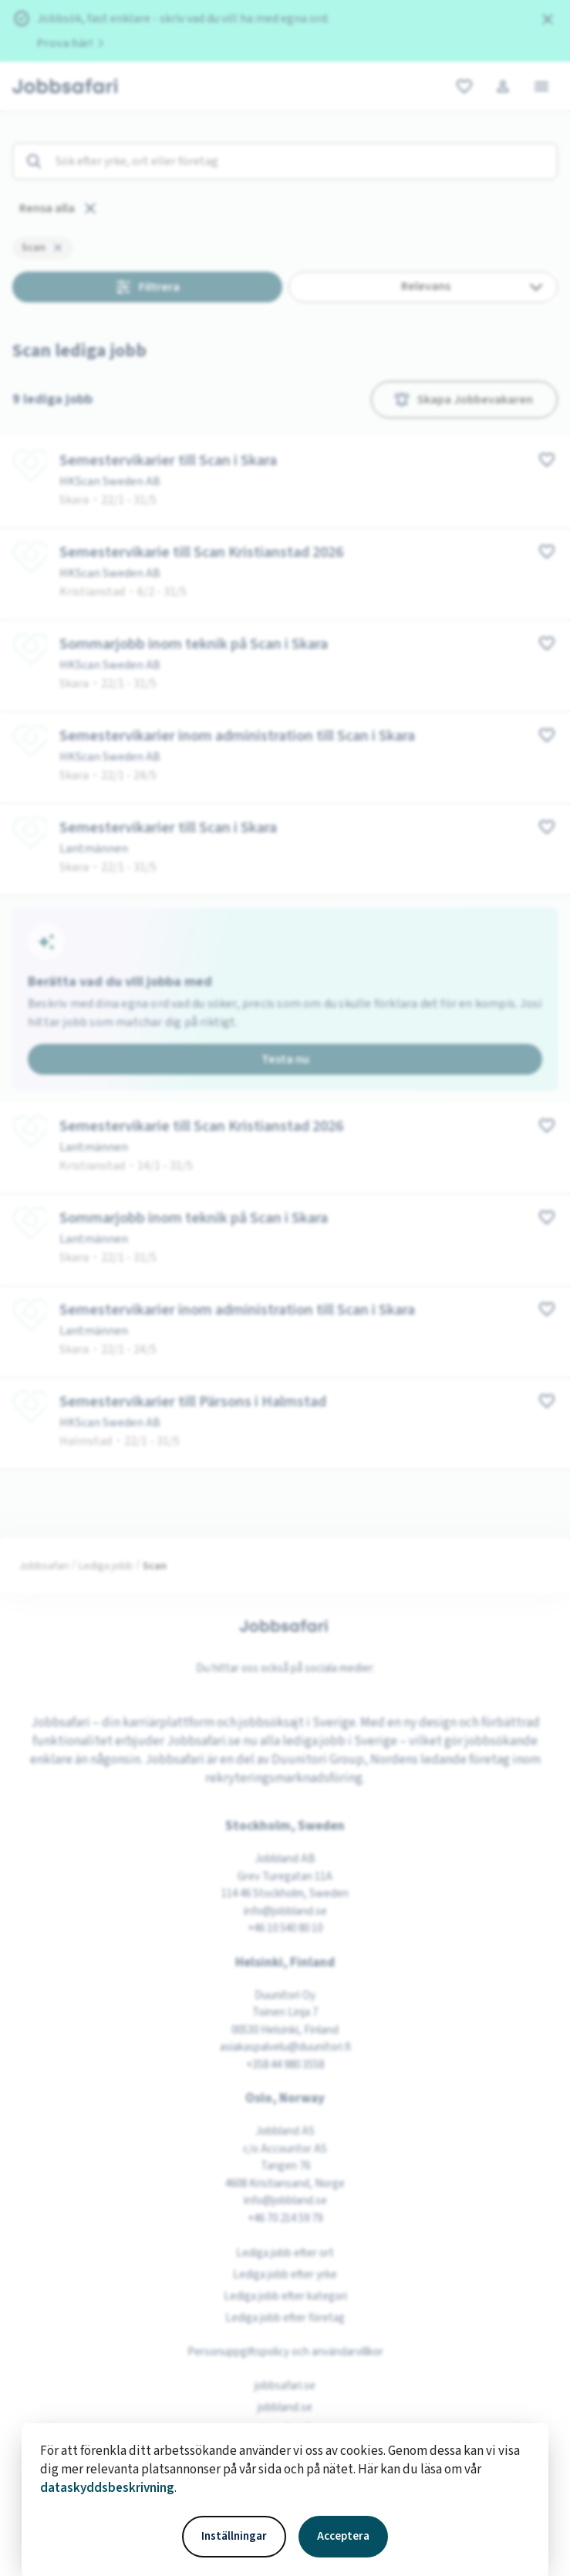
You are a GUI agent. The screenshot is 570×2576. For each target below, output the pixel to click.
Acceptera (343, 2536)
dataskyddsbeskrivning (107, 2488)
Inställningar (234, 2536)
